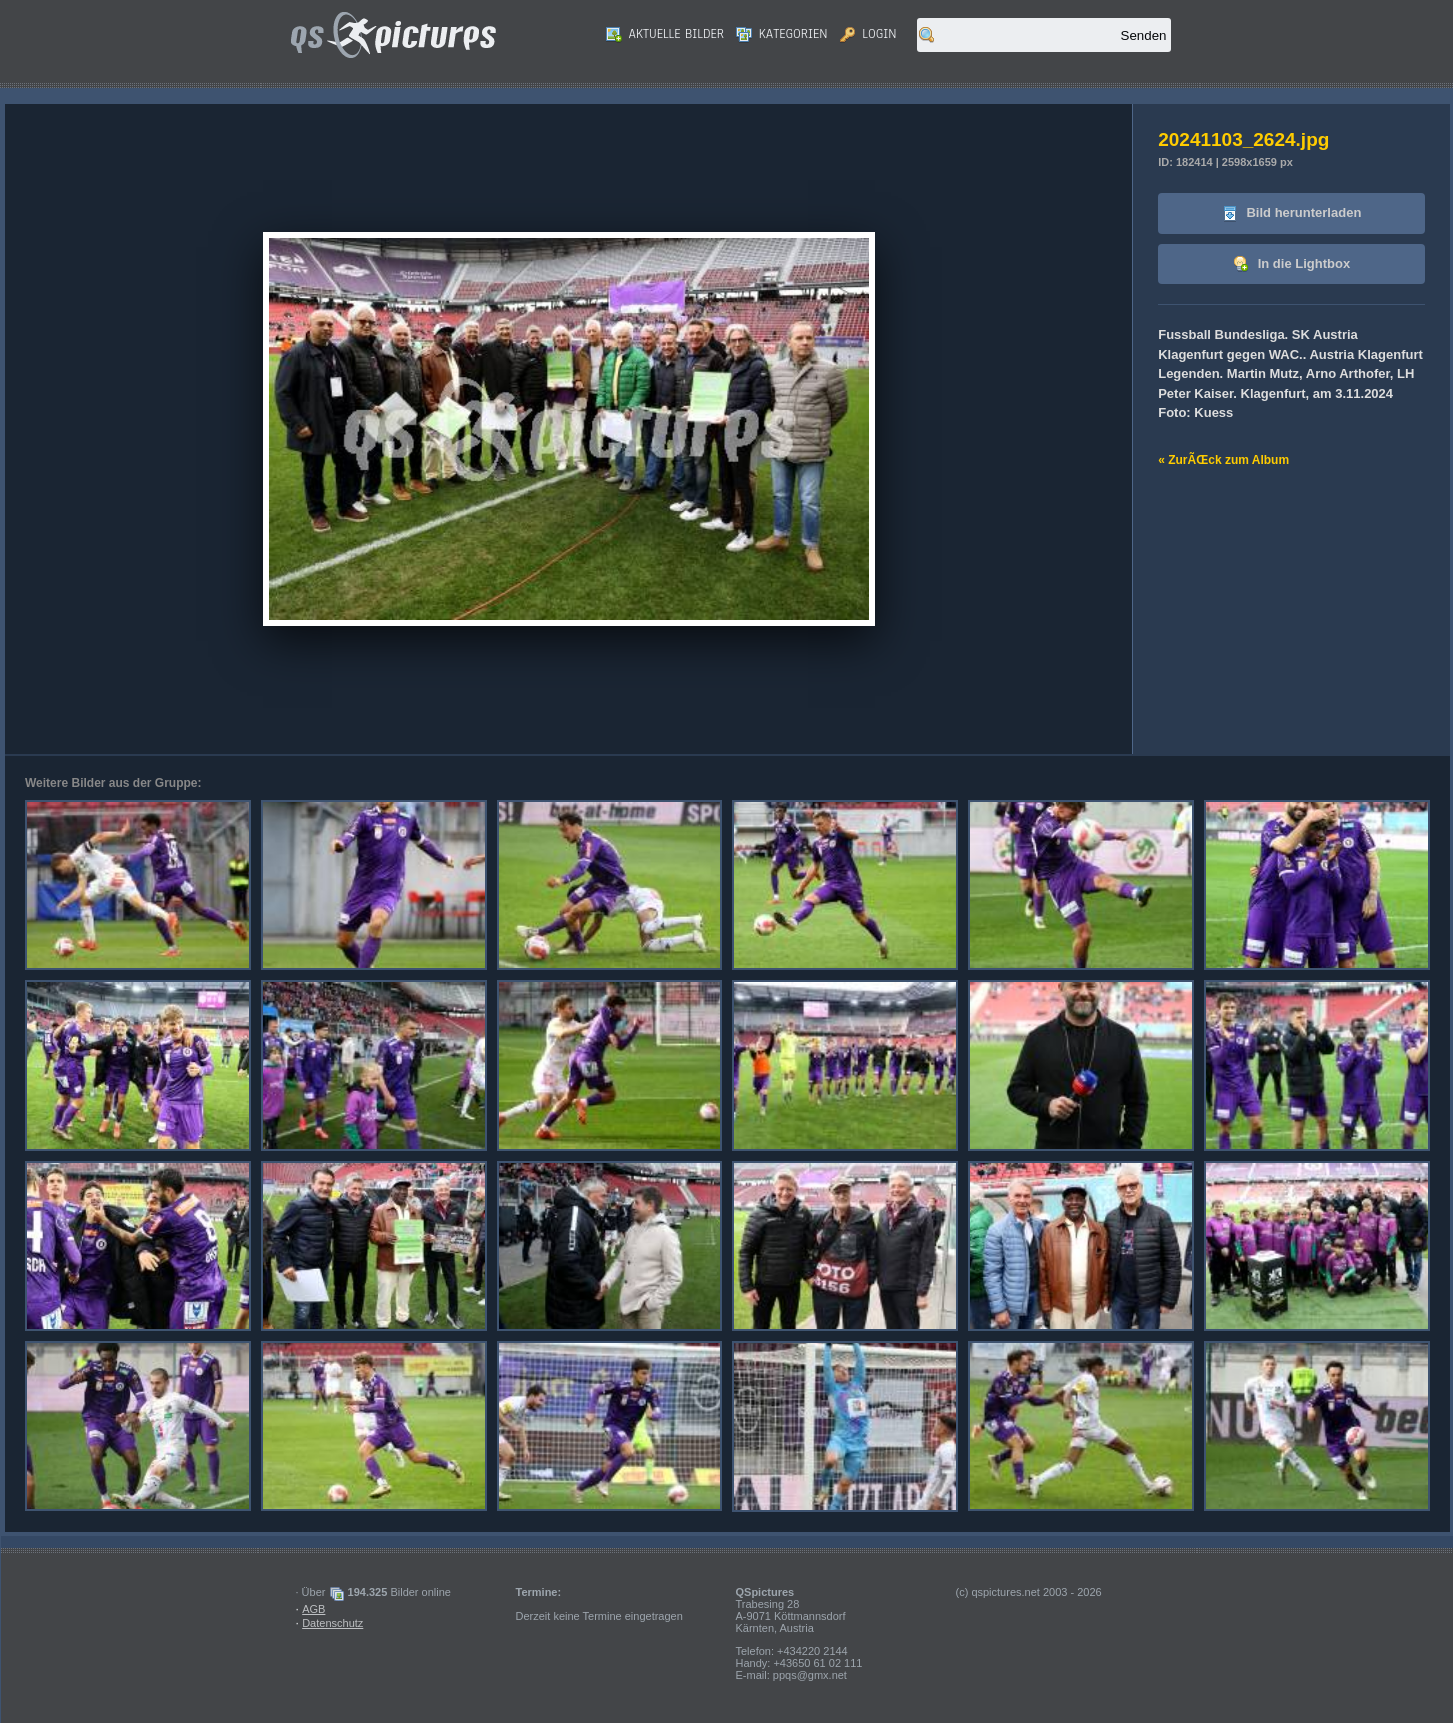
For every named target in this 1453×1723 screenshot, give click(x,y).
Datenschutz (332, 1623)
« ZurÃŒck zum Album (1223, 460)
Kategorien (782, 34)
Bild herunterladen (1291, 213)
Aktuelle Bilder (665, 34)
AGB (313, 1609)
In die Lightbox (1291, 264)
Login (868, 34)
